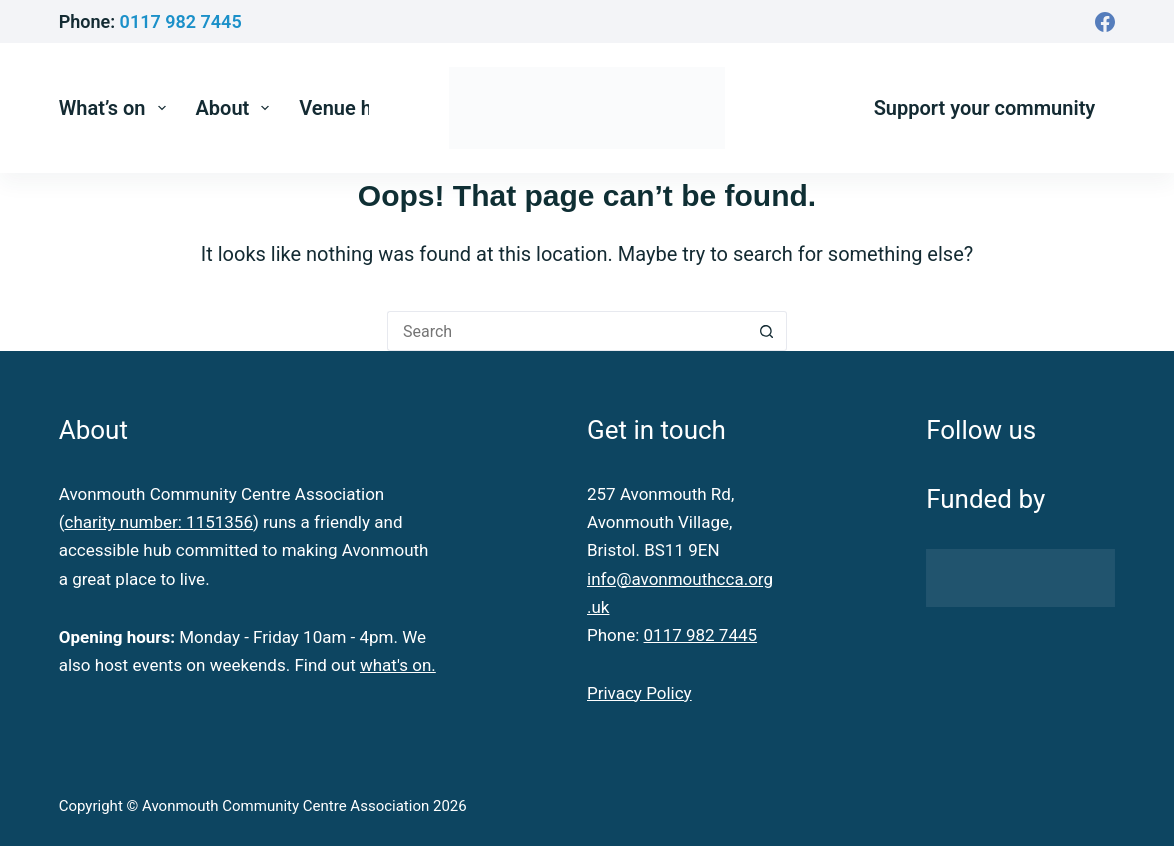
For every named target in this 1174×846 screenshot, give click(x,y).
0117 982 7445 (181, 21)
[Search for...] (567, 331)
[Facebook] (1105, 22)
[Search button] (767, 331)
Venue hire (347, 108)
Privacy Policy (639, 693)
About (237, 108)
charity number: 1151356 (159, 522)
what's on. (398, 665)
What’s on (116, 108)
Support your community (985, 108)
